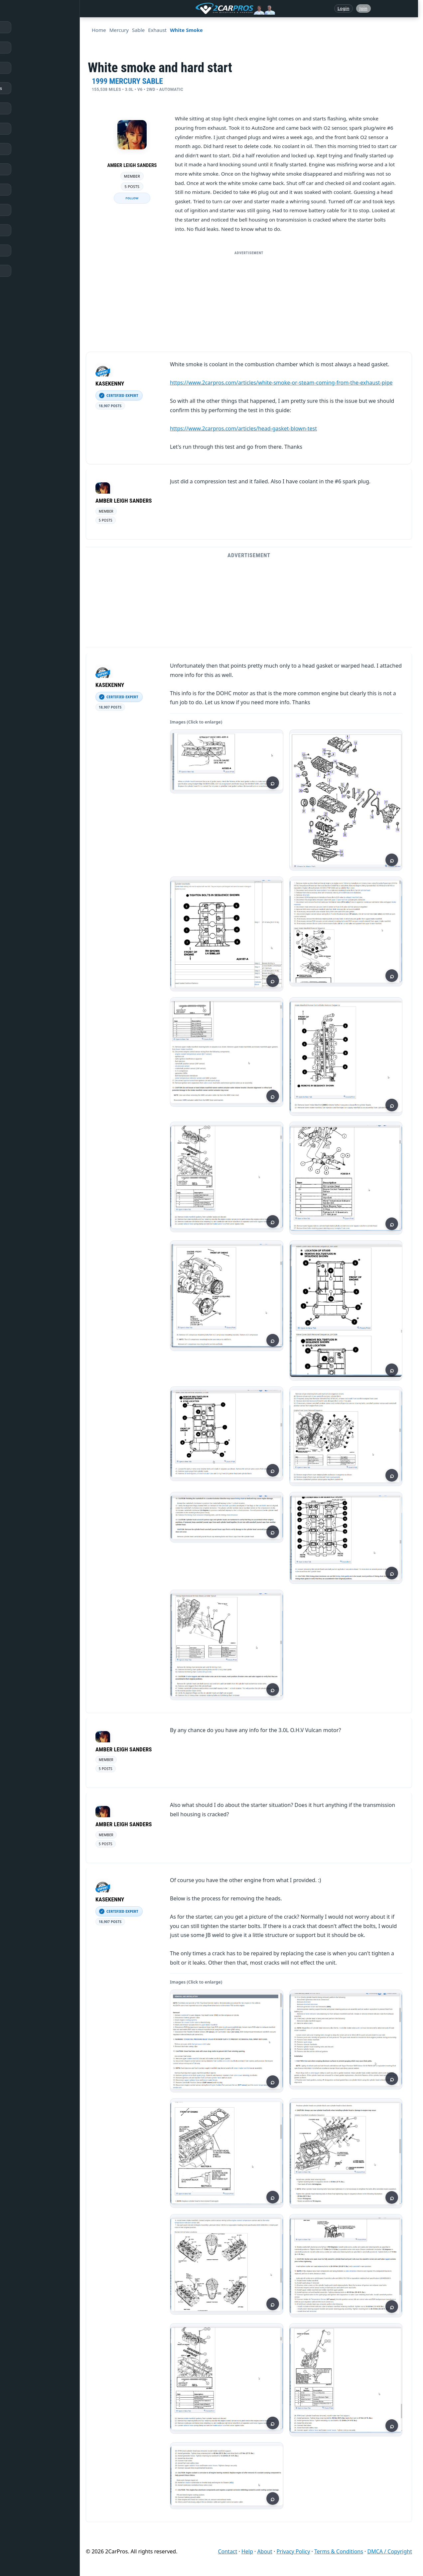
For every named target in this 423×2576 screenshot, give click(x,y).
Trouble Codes (28, 149)
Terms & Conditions (338, 2551)
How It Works (27, 169)
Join (363, 8)
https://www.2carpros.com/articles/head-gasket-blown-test (243, 428)
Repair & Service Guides (38, 88)
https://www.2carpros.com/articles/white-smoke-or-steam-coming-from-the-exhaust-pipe (281, 382)
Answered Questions (34, 48)
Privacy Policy (293, 2551)
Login (344, 8)
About (264, 2551)
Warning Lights (29, 129)
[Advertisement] (251, 305)
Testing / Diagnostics (35, 190)
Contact (227, 2551)
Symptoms (24, 210)
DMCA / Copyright (389, 2551)
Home (19, 27)
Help (247, 2551)
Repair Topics (27, 68)
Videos (20, 230)
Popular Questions (32, 108)
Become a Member (32, 271)
